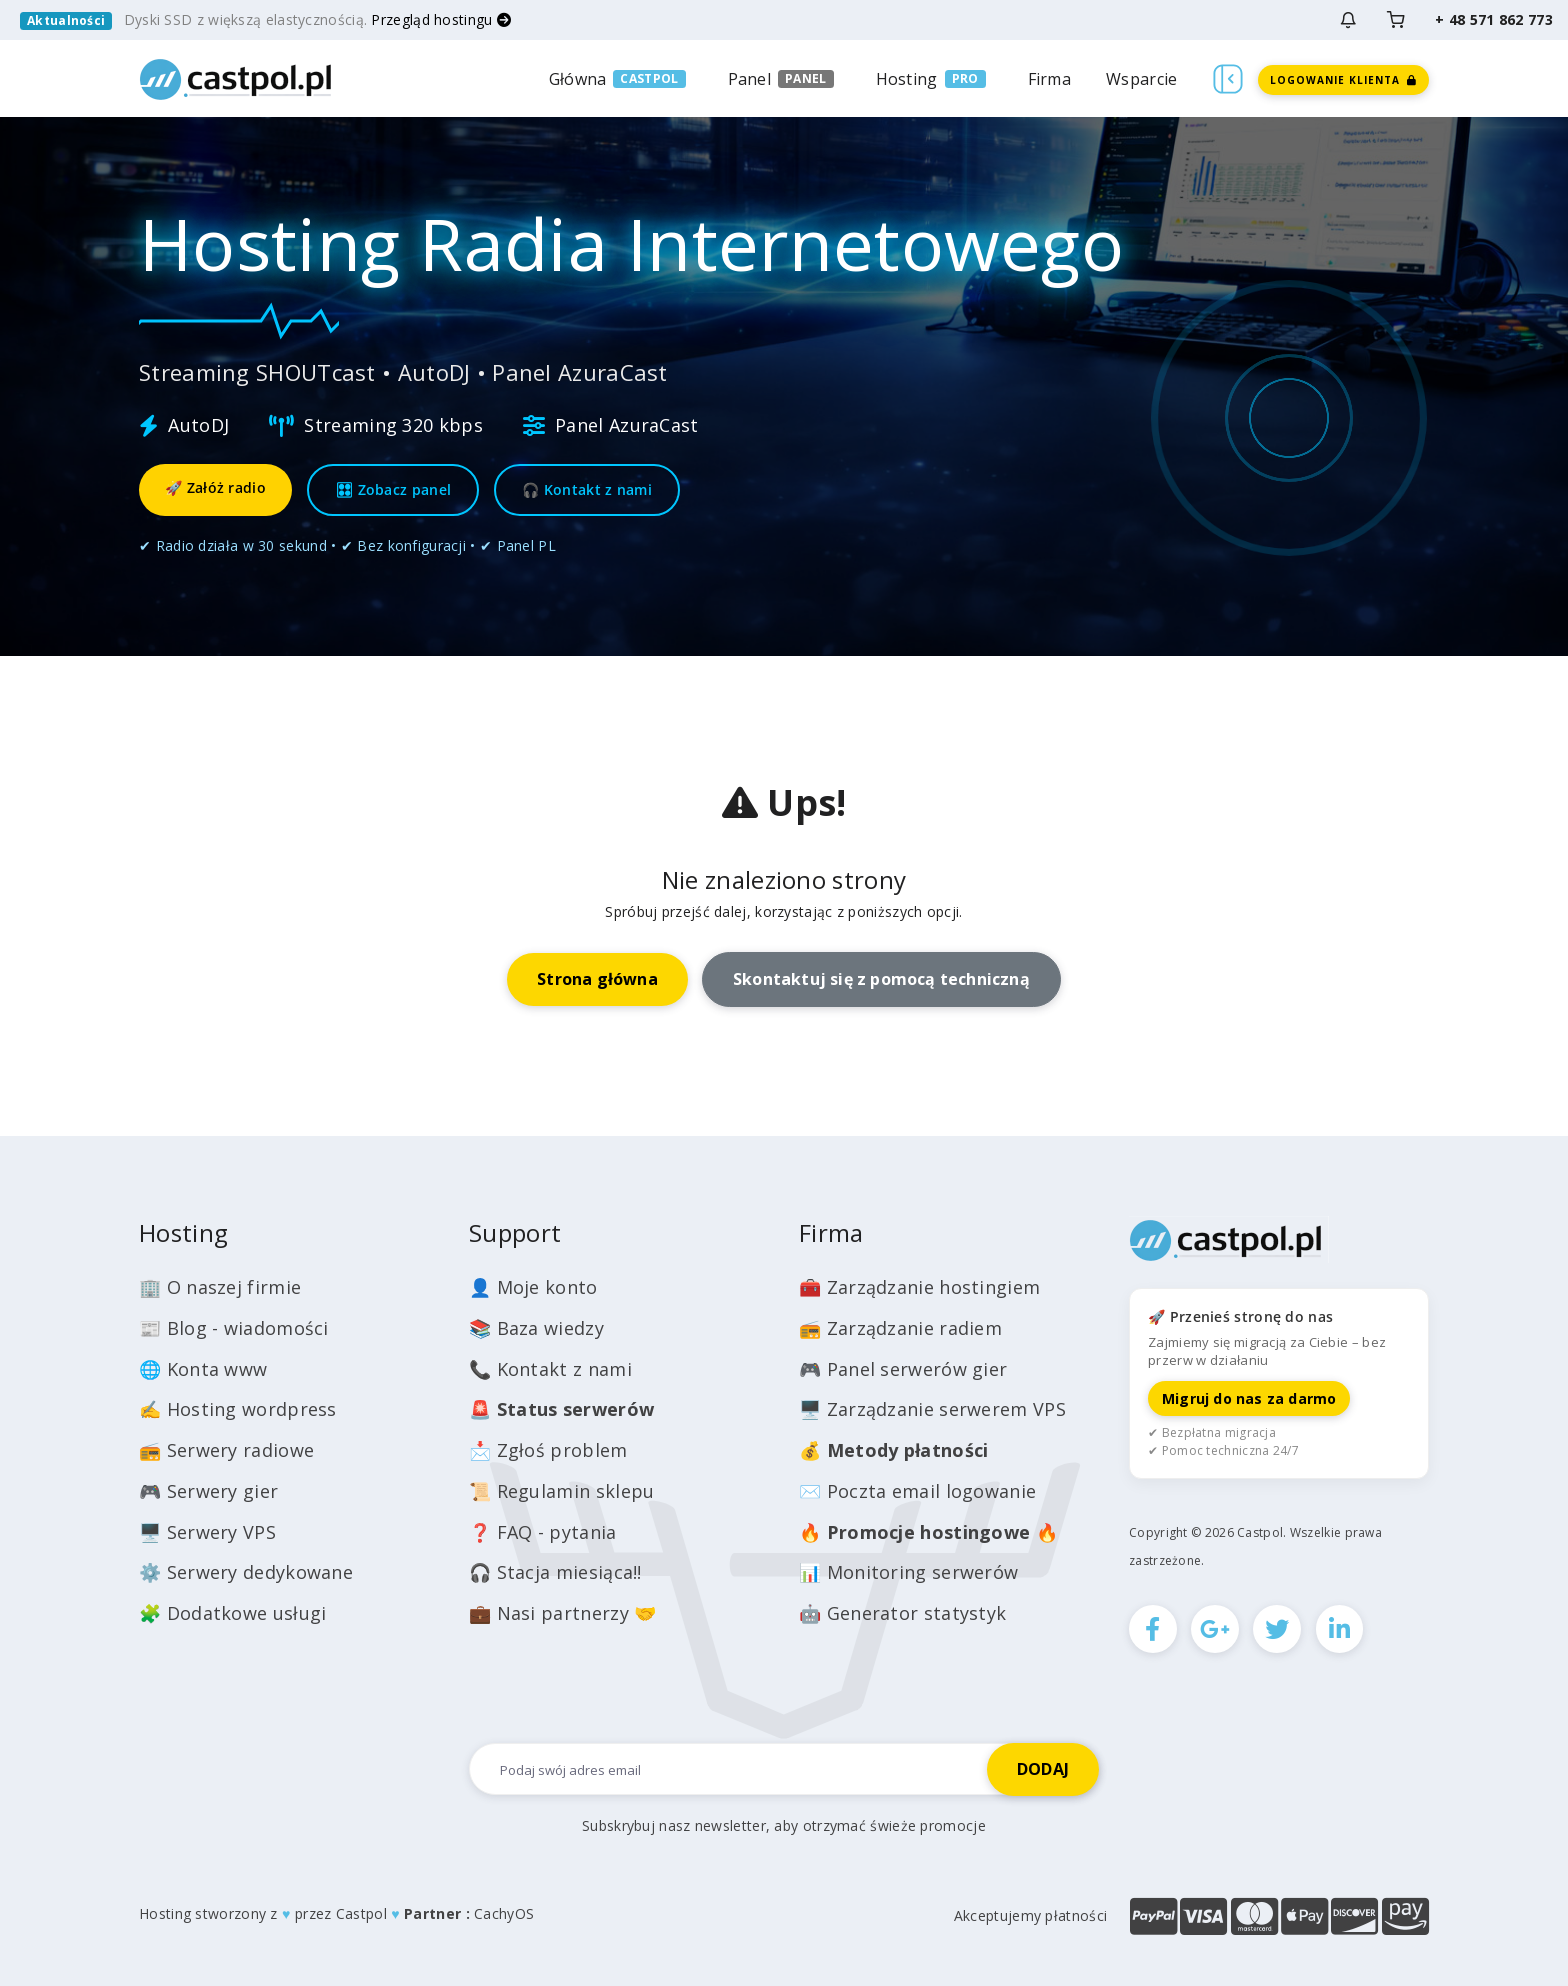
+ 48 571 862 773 (1494, 19)
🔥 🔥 (928, 1532)
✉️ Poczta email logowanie (917, 1491)
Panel (750, 79)
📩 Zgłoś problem (548, 1450)
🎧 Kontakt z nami (587, 489)
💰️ (894, 1450)
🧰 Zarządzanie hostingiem (919, 1287)
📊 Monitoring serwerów (908, 1572)
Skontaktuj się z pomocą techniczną (881, 979)
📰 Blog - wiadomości (234, 1328)
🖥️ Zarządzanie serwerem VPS (932, 1409)
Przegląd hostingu (441, 19)
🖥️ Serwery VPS (207, 1532)
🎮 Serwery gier (208, 1491)
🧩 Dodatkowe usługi (232, 1613)
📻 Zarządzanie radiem (900, 1328)
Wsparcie (1141, 79)
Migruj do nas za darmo (1249, 1398)
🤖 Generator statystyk (902, 1613)
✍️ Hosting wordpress (238, 1409)
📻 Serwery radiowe (226, 1450)
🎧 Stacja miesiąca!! (555, 1572)
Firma (1050, 79)
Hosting (907, 79)
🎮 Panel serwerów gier (903, 1369)
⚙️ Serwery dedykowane (246, 1572)
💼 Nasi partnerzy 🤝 (562, 1613)
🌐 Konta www (203, 1369)
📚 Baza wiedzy (536, 1328)
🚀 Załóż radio (215, 487)
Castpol (361, 1913)
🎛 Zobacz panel (393, 489)
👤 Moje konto (533, 1287)
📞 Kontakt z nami (550, 1369)
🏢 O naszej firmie (220, 1287)
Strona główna (597, 979)
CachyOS (504, 1913)
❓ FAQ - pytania (543, 1532)
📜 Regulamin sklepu (561, 1491)
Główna (578, 79)
